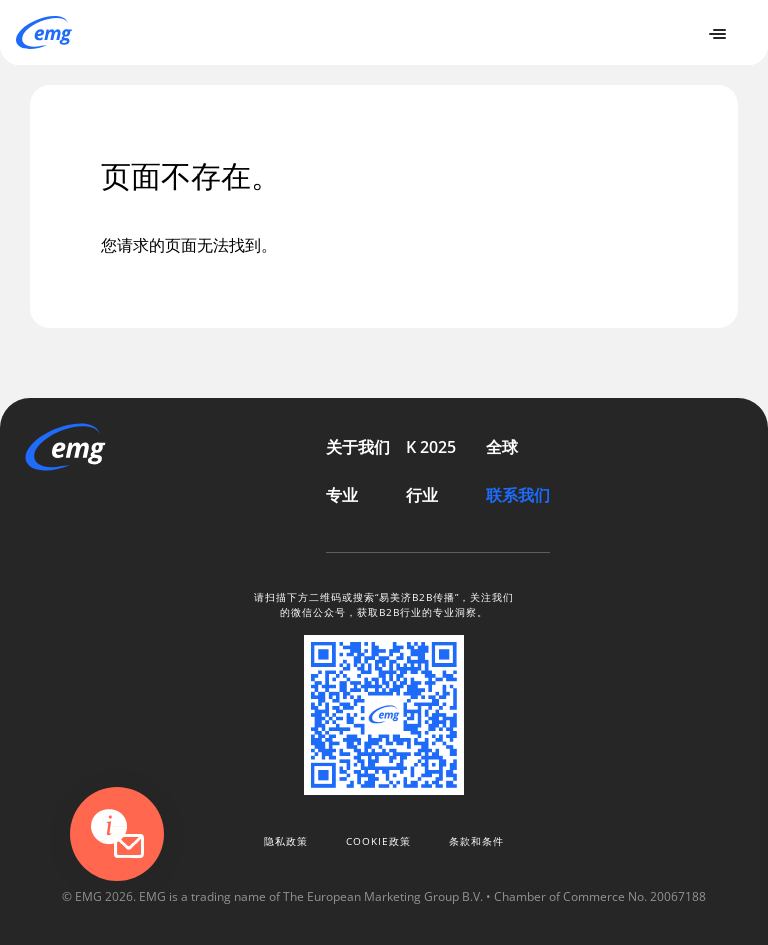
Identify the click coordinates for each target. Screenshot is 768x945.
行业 (422, 495)
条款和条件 (476, 841)
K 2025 (431, 447)
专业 (342, 495)
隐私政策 (286, 841)
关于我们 (358, 447)
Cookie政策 (378, 841)
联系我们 (518, 495)
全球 (502, 447)
